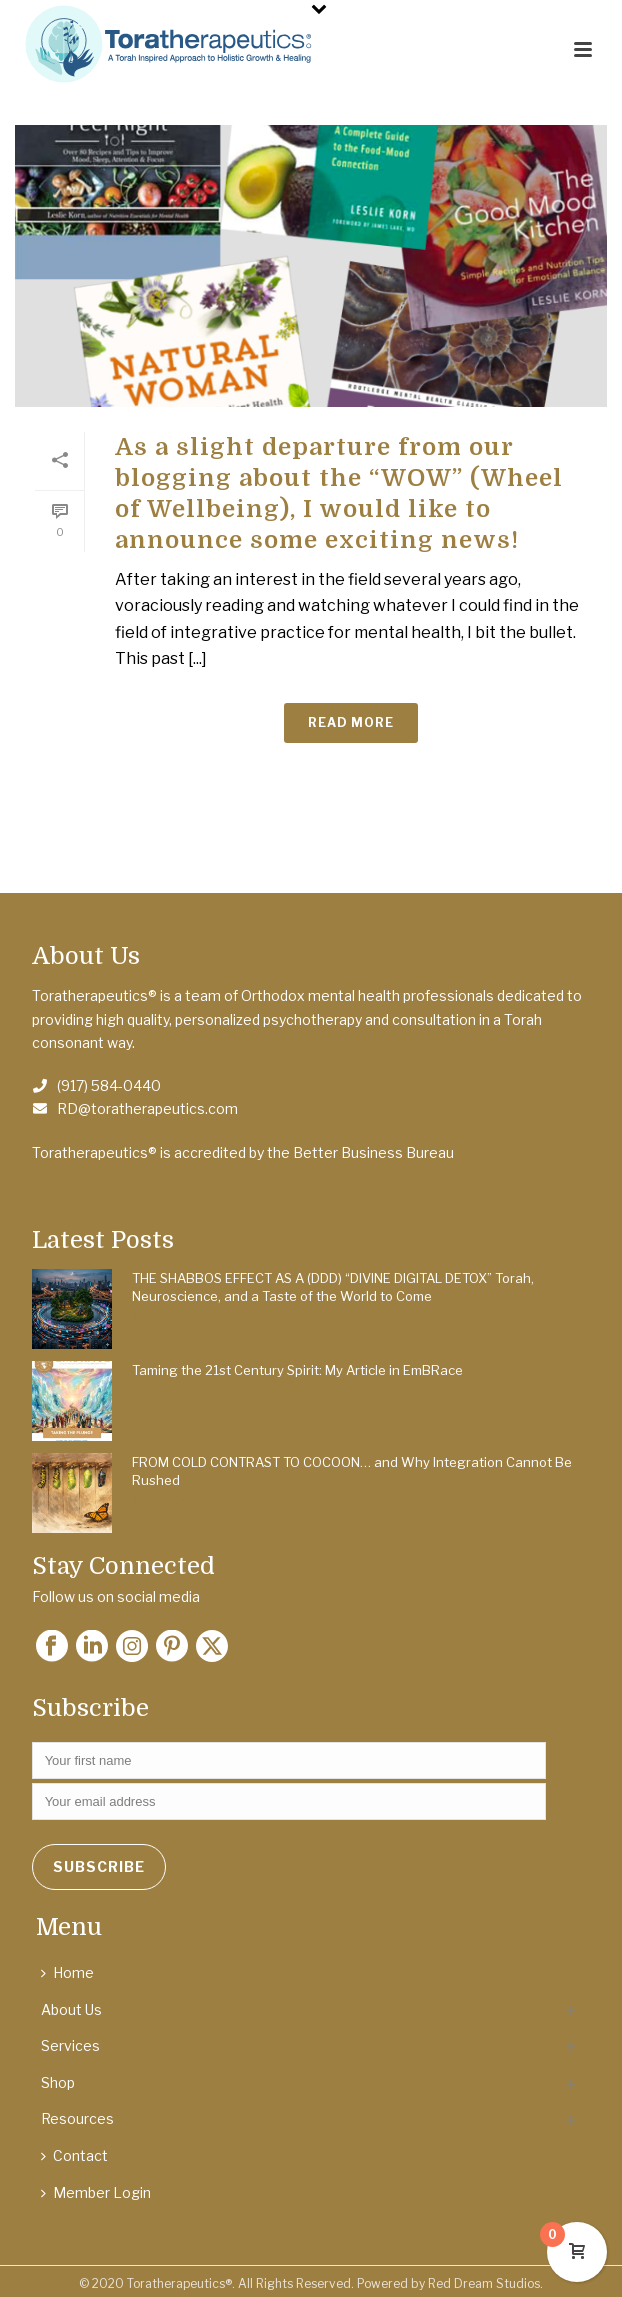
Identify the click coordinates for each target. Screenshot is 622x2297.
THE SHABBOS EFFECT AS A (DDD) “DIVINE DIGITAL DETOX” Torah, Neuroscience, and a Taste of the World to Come (333, 1287)
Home (67, 1972)
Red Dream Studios (484, 2283)
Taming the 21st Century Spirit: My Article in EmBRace (297, 1370)
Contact (74, 2155)
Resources (77, 2118)
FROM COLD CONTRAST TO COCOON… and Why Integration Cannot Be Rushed (352, 1471)
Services (70, 2045)
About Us (71, 2009)
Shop (58, 2082)
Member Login (96, 2192)
